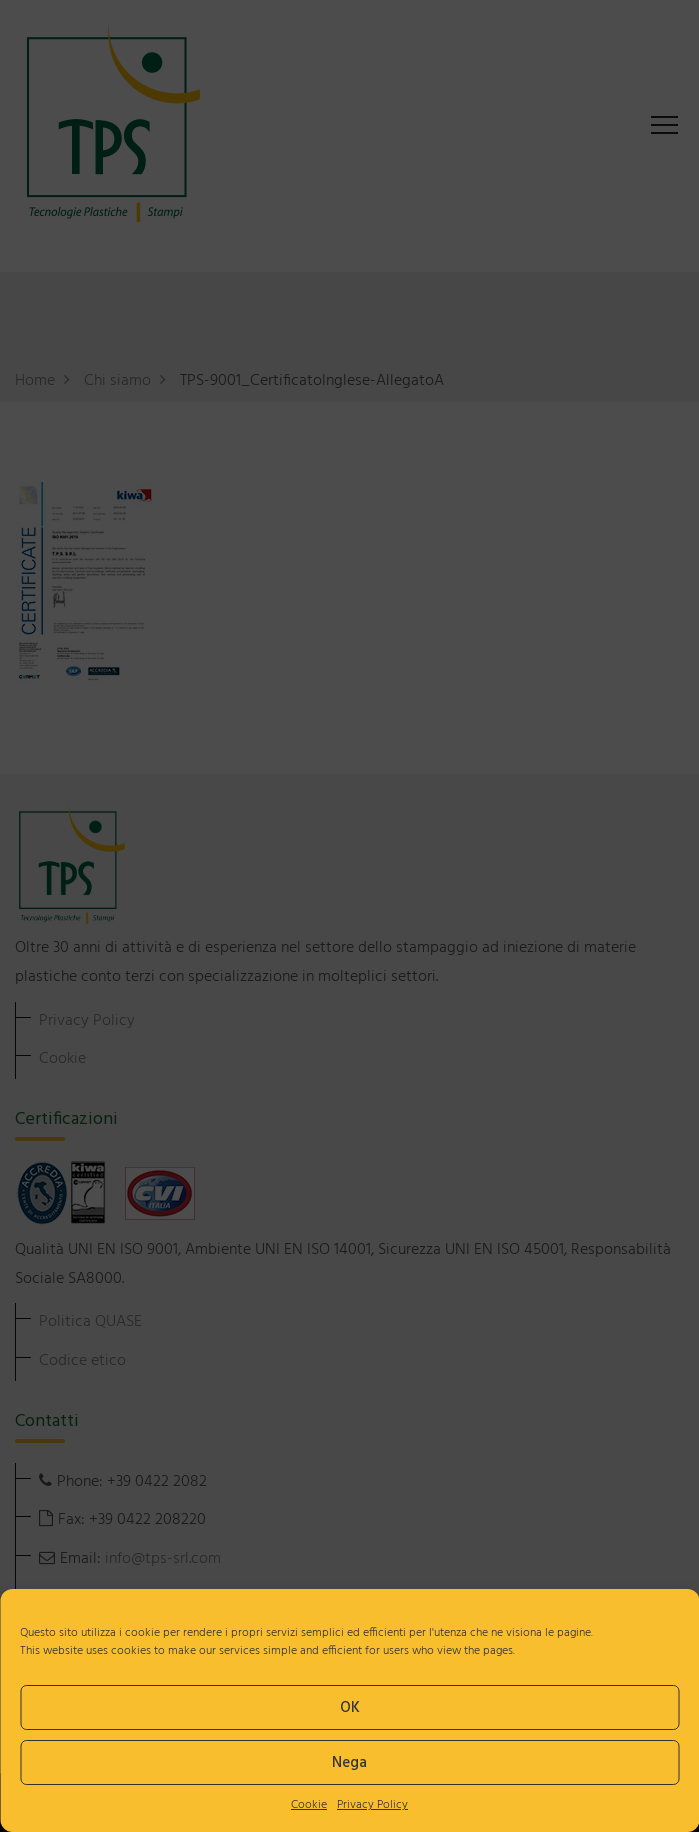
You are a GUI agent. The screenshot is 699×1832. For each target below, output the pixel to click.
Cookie (309, 1805)
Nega (349, 1763)
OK (350, 1708)
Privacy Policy (372, 1805)
